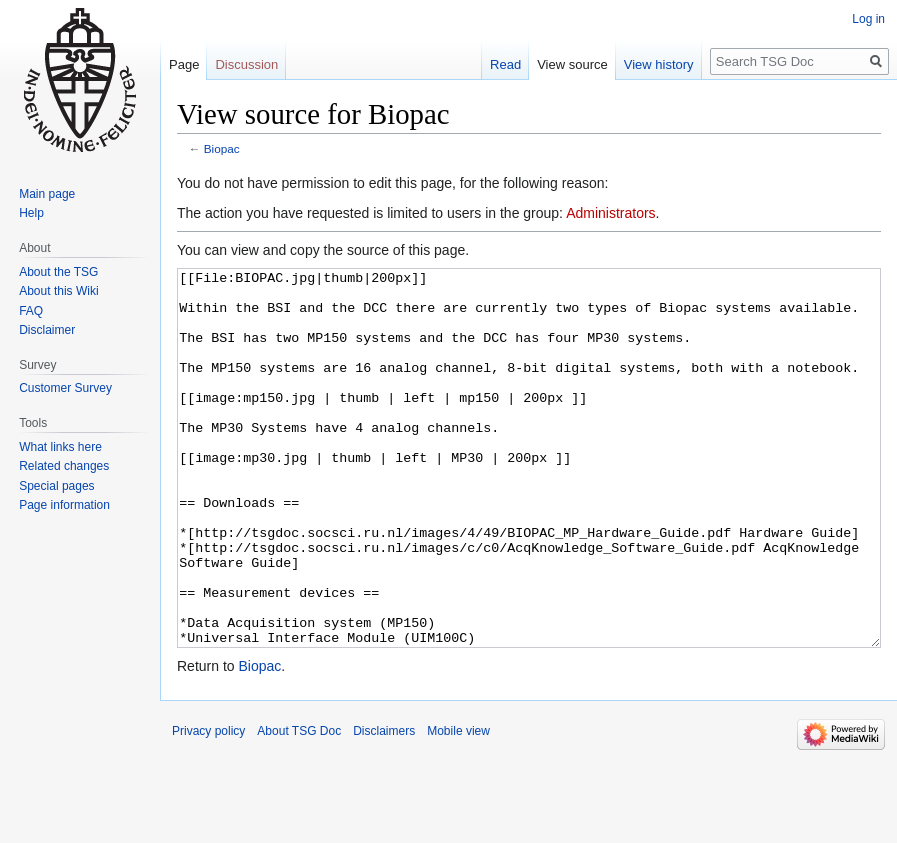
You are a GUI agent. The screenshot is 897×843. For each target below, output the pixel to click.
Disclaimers (384, 806)
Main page (47, 194)
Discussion (246, 64)
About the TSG (58, 272)
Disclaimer (47, 330)
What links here (60, 447)
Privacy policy (208, 806)
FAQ (31, 311)
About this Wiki (58, 291)
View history (659, 64)
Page (184, 64)
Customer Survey (65, 388)
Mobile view (458, 806)
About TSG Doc (299, 806)
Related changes (64, 466)
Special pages (56, 486)
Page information (64, 505)
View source (572, 64)
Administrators (610, 213)
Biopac (222, 148)
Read (505, 64)
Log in (868, 19)
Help (31, 213)
